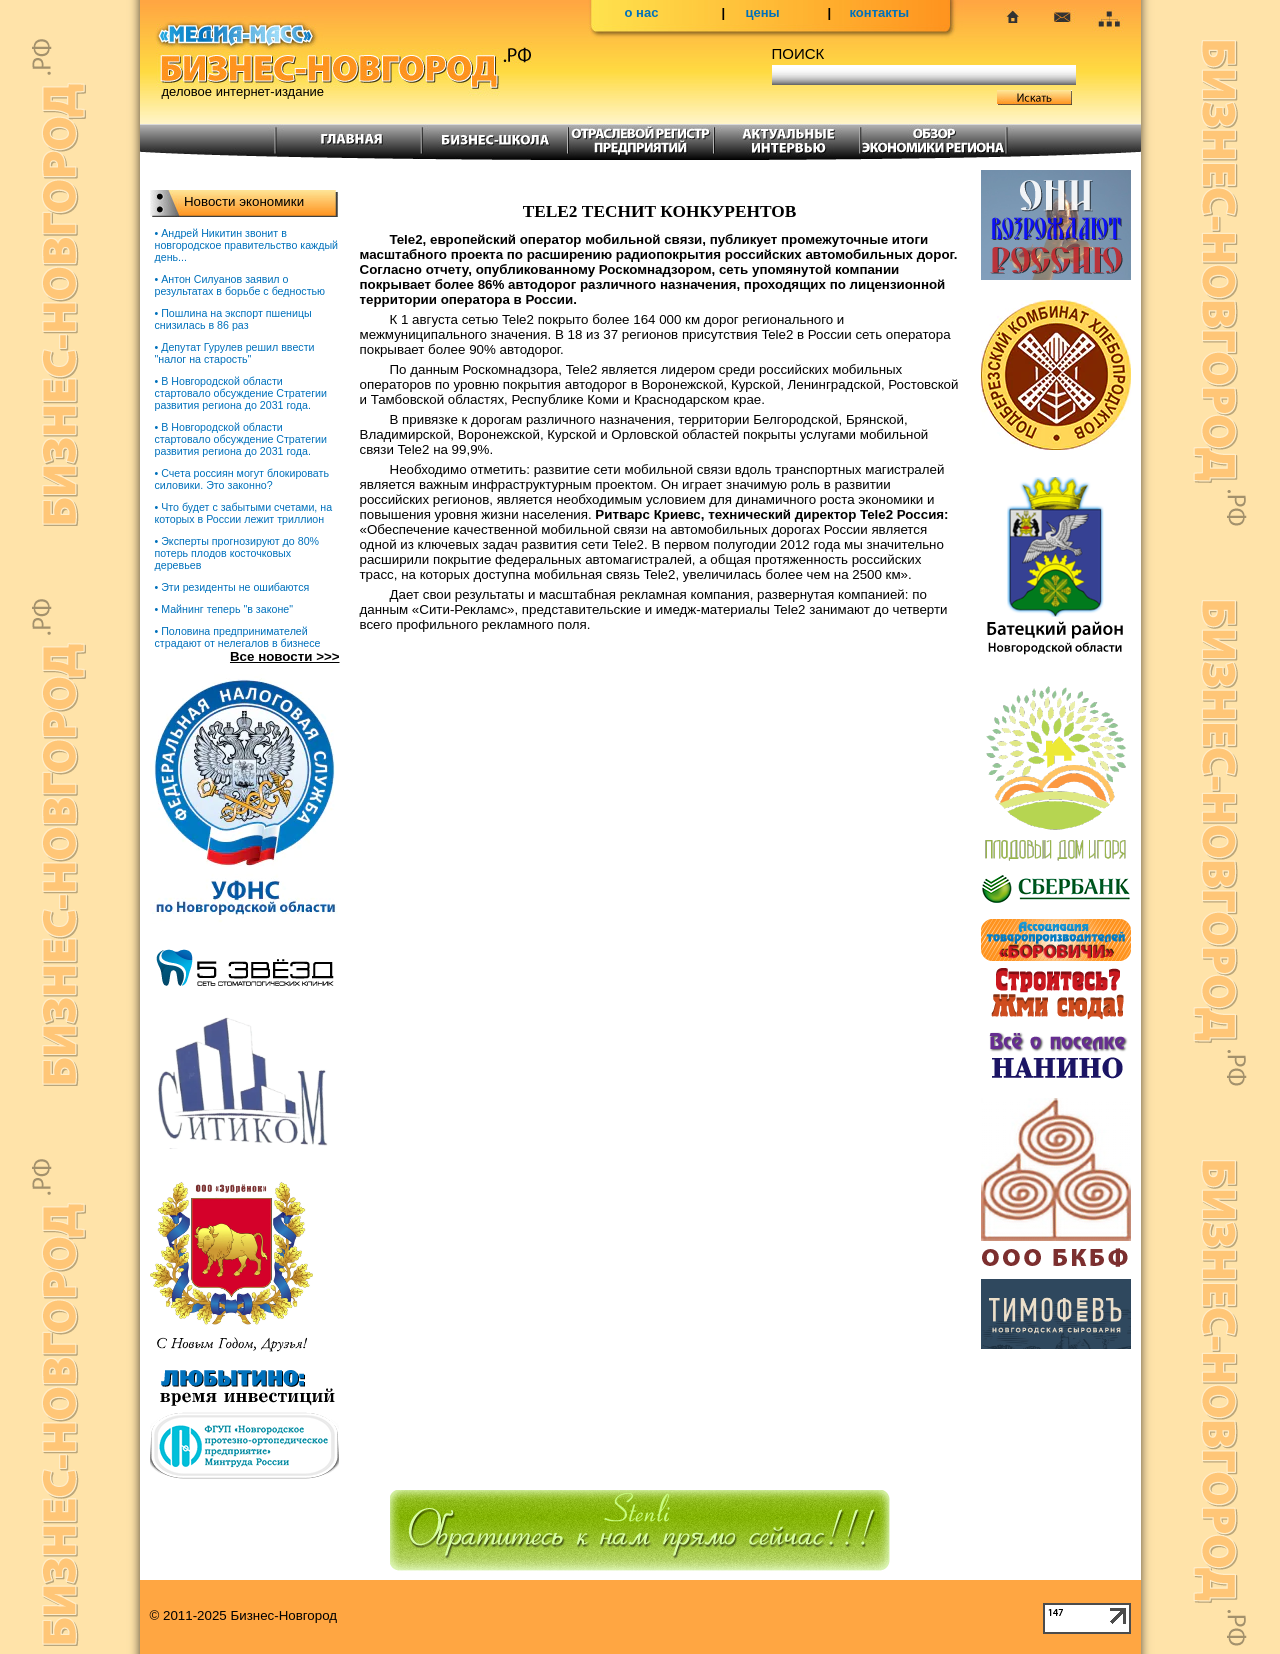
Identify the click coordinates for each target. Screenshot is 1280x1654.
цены (763, 12)
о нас (642, 12)
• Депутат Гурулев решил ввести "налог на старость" (235, 353)
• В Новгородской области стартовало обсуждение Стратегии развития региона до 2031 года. (241, 393)
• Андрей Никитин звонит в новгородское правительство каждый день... (247, 245)
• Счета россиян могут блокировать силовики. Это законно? (242, 479)
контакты (880, 12)
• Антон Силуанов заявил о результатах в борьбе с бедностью (240, 285)
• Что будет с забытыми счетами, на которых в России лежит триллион (244, 513)
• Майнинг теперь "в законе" (224, 609)
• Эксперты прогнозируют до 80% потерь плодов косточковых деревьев (237, 553)
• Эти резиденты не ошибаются (232, 587)
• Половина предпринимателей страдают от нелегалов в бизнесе (238, 637)
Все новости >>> (285, 656)
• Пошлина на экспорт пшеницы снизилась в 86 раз (233, 319)
